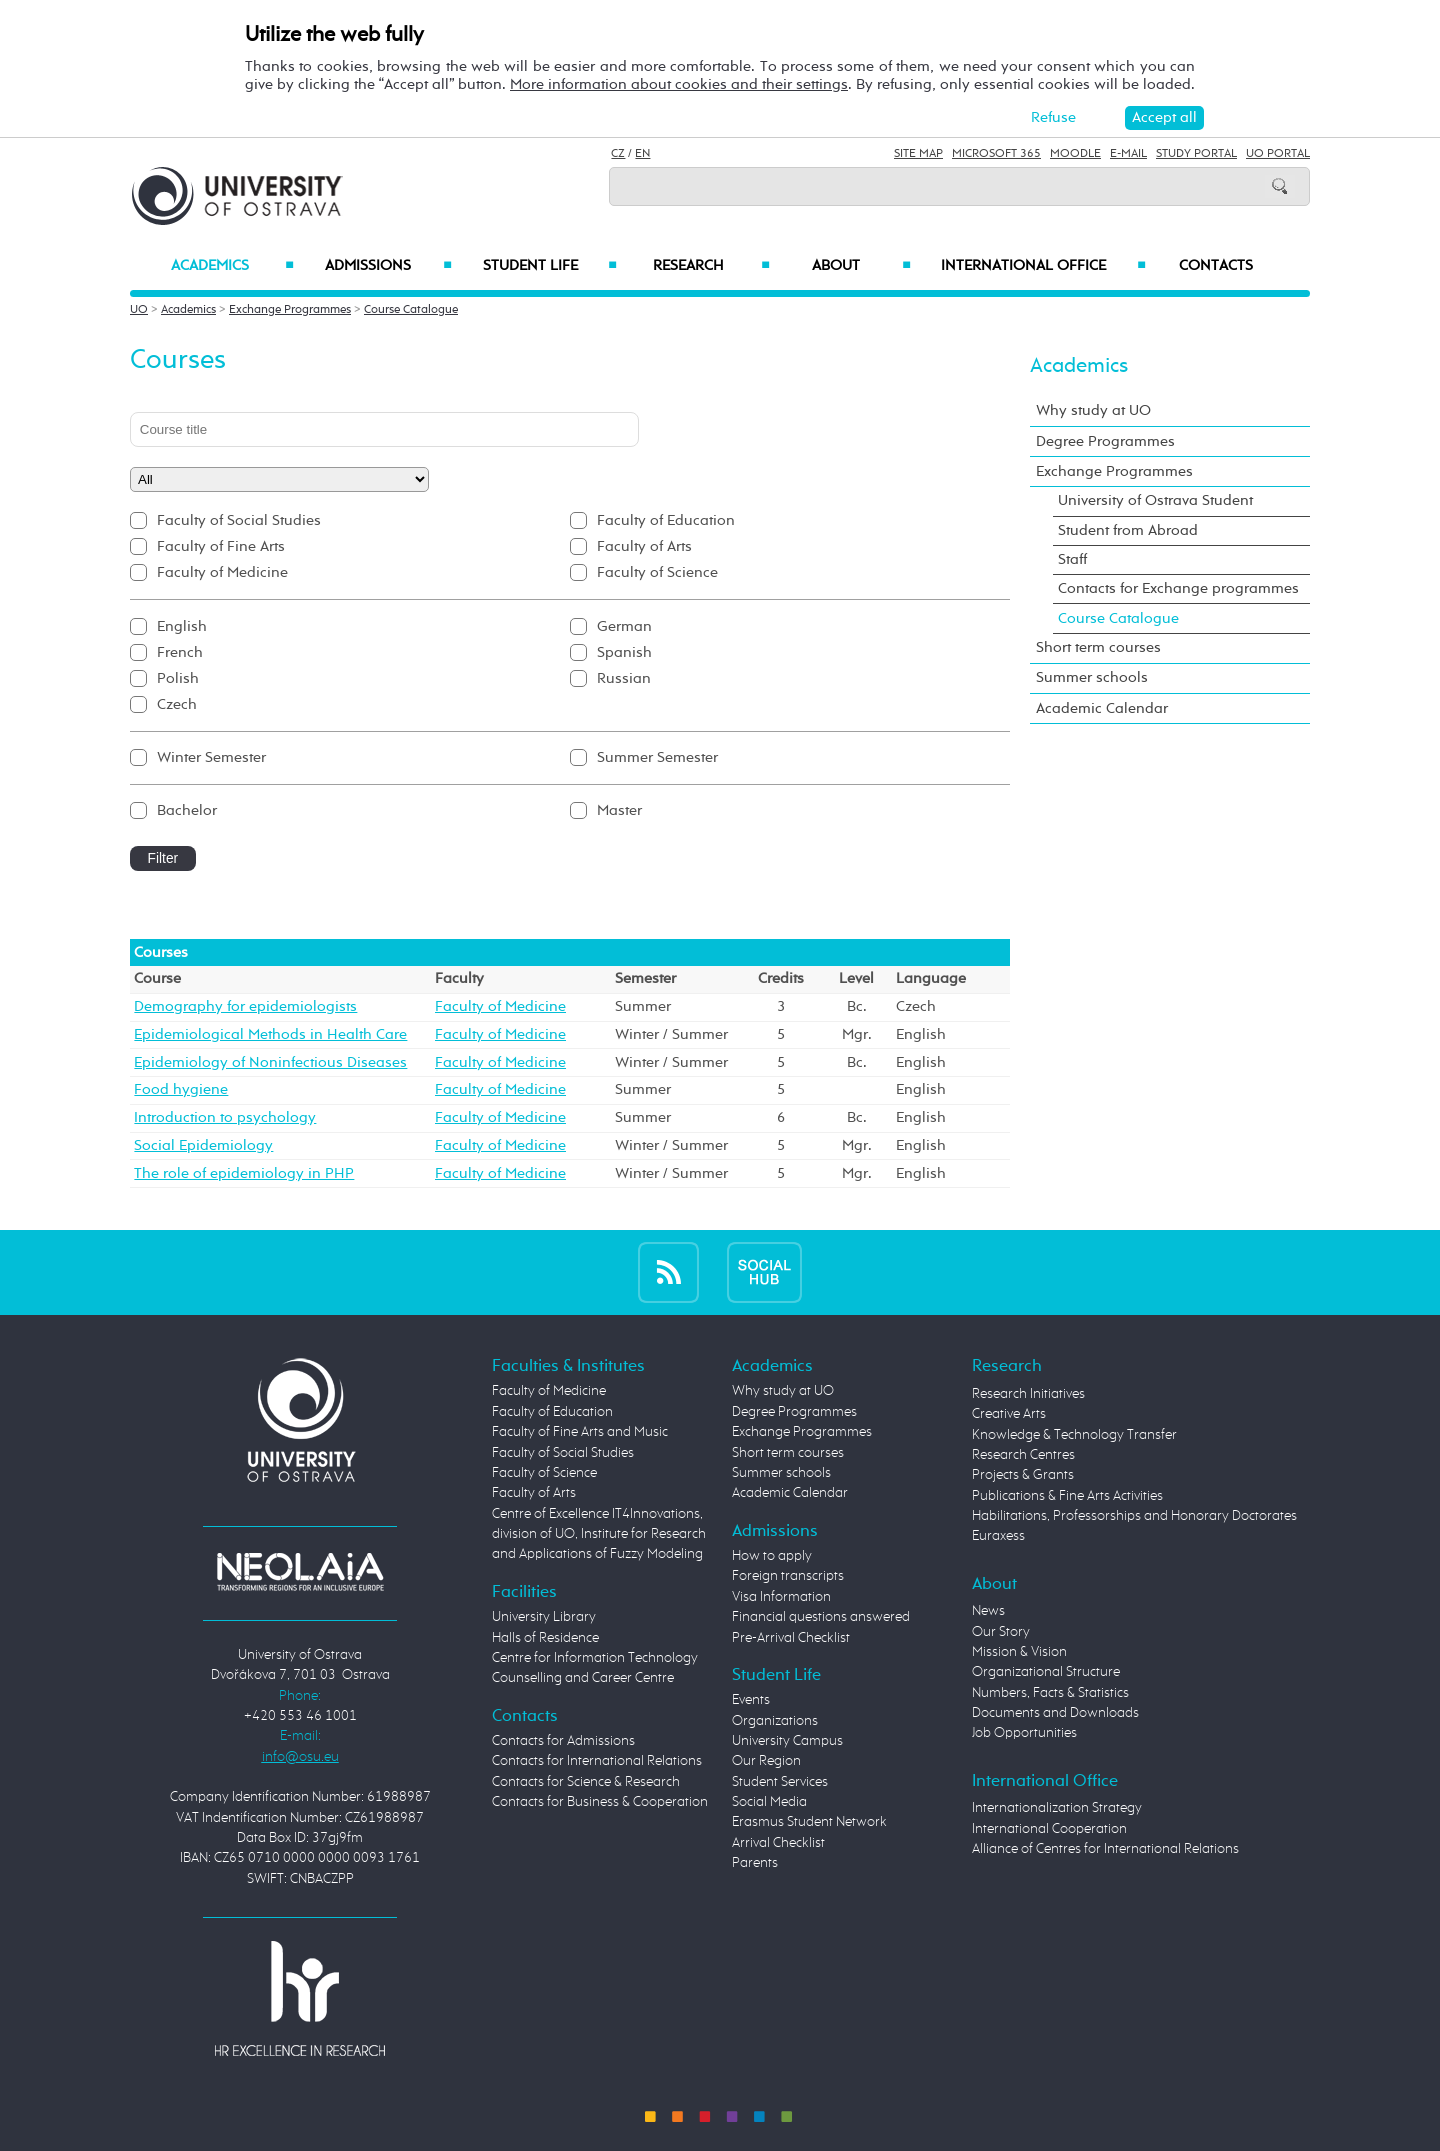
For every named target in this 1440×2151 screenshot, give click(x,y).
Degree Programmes (1105, 441)
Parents (755, 1863)
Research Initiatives (1028, 1394)
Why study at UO (1093, 410)
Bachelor (187, 810)
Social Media (769, 1802)
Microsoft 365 (996, 154)
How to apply (772, 1556)
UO (139, 310)
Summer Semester (657, 757)
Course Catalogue (411, 310)
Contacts (1216, 266)
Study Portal (1196, 154)
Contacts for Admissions (563, 1741)
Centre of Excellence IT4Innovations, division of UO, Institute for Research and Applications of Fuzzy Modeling (599, 1534)
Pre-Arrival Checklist (791, 1638)
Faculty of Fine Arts (221, 546)
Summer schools (1092, 677)
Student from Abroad (1128, 530)
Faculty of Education (666, 520)
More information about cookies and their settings (679, 84)
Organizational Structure (1046, 1672)
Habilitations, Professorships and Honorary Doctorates (1134, 1516)
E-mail (1128, 154)
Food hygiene (181, 1089)
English (182, 626)
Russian (624, 678)
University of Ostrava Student (1155, 500)
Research (711, 266)
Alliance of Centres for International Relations (1105, 1849)
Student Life (550, 266)
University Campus (787, 1741)
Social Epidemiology (203, 1145)
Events (751, 1700)
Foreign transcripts (788, 1576)
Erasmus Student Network (809, 1822)
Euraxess (998, 1536)
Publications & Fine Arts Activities (1067, 1496)
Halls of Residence (545, 1638)
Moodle (1075, 154)
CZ (618, 154)
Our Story (1001, 1632)
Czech (177, 704)
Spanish (624, 652)
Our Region (766, 1761)
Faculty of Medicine (222, 572)
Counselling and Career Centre (583, 1678)
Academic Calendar (1102, 708)
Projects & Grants (1023, 1475)
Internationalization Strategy (1057, 1808)
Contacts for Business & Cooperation (600, 1802)
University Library (544, 1617)
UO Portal (1278, 154)
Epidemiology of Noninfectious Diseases (270, 1062)
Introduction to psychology (225, 1117)
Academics (232, 266)
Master (619, 810)
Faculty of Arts (644, 546)
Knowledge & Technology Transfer (1074, 1435)
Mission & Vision (1019, 1652)
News (988, 1611)
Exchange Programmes (290, 310)
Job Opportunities (1024, 1733)
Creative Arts (1009, 1414)
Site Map (918, 154)
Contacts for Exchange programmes (1178, 588)
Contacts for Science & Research (586, 1782)
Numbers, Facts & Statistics (1050, 1693)
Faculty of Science (657, 572)
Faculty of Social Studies (239, 520)
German (624, 626)
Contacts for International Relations (597, 1761)
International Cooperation (1049, 1829)
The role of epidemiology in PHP (244, 1173)
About (861, 266)
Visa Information (781, 1597)
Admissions (388, 266)
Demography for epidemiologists (245, 1006)
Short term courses (1098, 647)
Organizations (775, 1721)
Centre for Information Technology (595, 1658)
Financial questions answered (821, 1617)
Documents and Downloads (1055, 1713)
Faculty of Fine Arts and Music (580, 1432)
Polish (178, 678)
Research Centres (1023, 1455)
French (180, 652)
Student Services (780, 1782)
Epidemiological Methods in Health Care (270, 1034)
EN (642, 154)
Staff (1072, 559)
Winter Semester (211, 757)
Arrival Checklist (778, 1843)
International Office (1043, 266)
